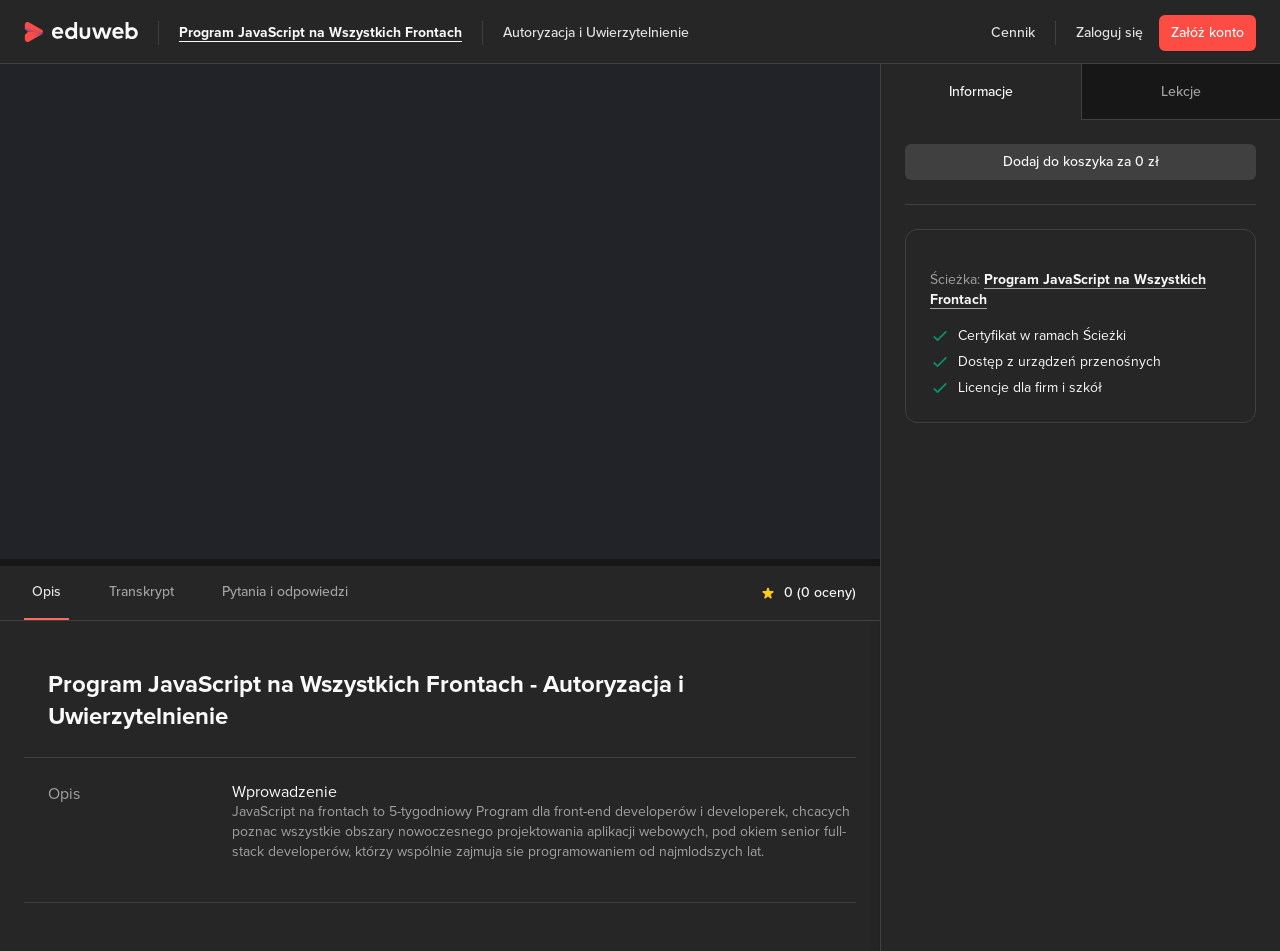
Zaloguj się (1109, 32)
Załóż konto (1207, 32)
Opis (46, 591)
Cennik (1013, 32)
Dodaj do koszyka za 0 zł (1081, 161)
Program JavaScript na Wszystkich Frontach (320, 32)
